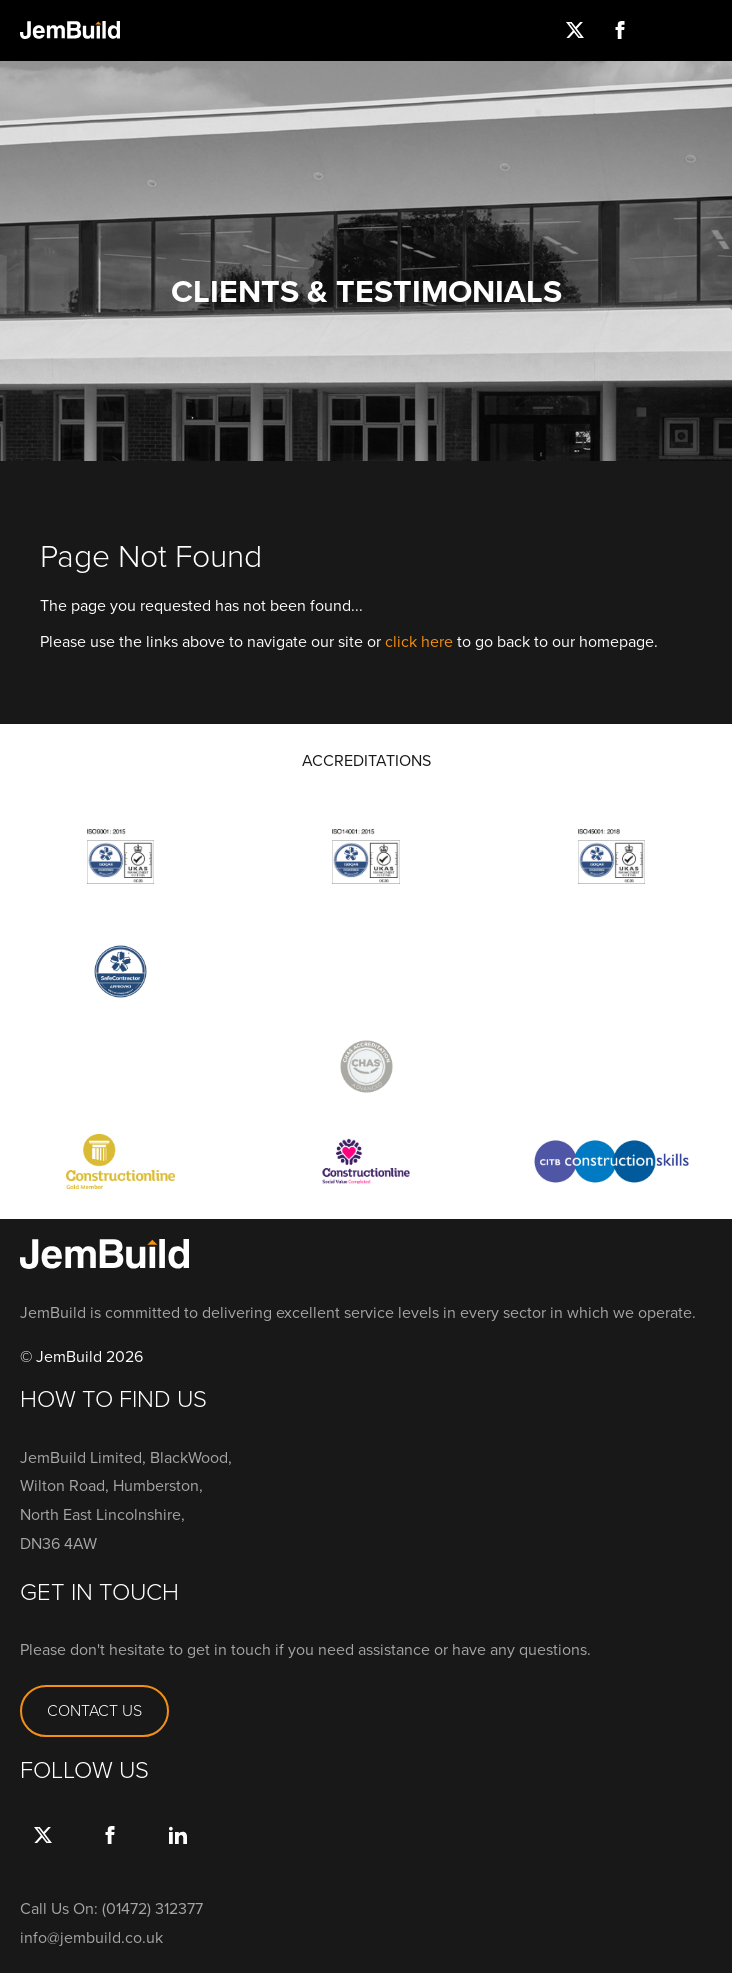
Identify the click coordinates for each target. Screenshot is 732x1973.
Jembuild (70, 30)
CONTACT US (94, 1710)
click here (419, 641)
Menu (709, 30)
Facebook (619, 30)
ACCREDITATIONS (366, 761)
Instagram (664, 30)
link (177, 1855)
